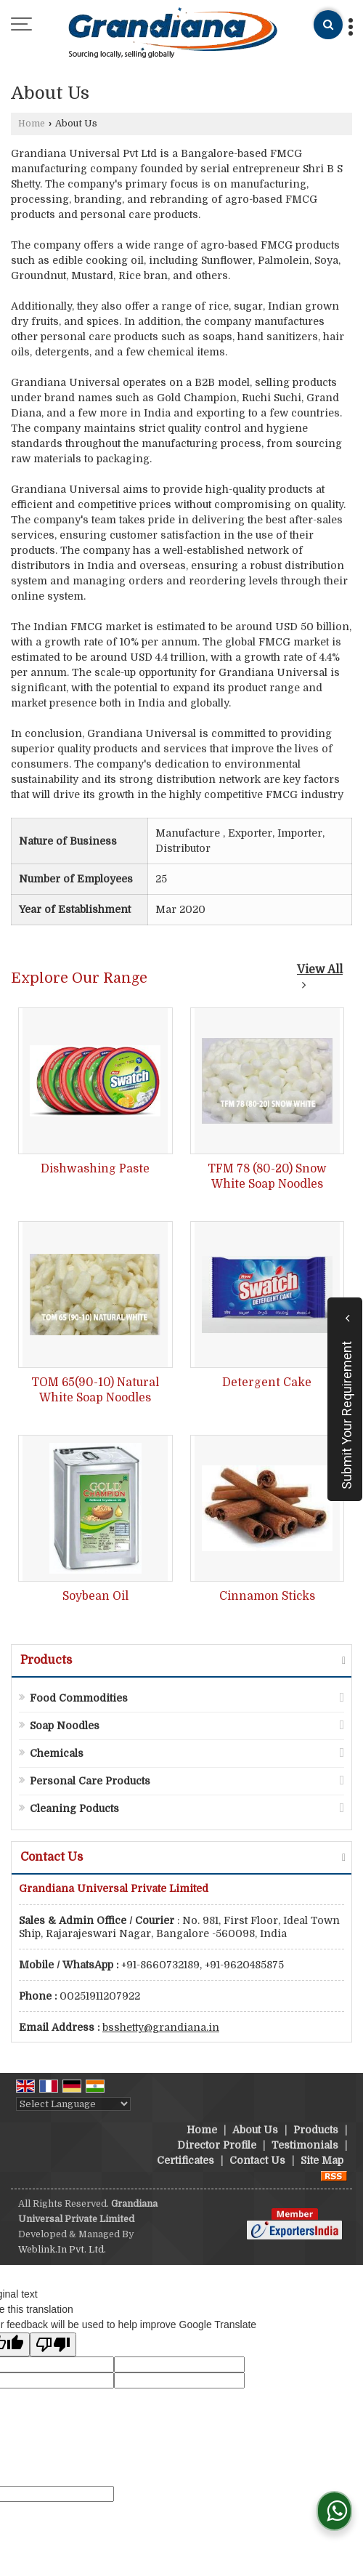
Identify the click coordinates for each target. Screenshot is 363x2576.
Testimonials (305, 2145)
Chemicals (56, 1753)
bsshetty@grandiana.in (160, 2027)
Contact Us (257, 2160)
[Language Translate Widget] (73, 2104)
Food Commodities (79, 1698)
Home (31, 123)
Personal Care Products (90, 1781)
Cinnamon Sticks (267, 1596)
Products (46, 1660)
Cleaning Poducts (74, 1808)
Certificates (185, 2160)
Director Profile (216, 2145)
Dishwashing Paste (95, 1168)
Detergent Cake (266, 1382)
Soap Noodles (64, 1725)
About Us (255, 2130)
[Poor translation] (53, 2344)
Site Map (322, 2160)
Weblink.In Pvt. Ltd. (62, 2250)
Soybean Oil (95, 1596)
